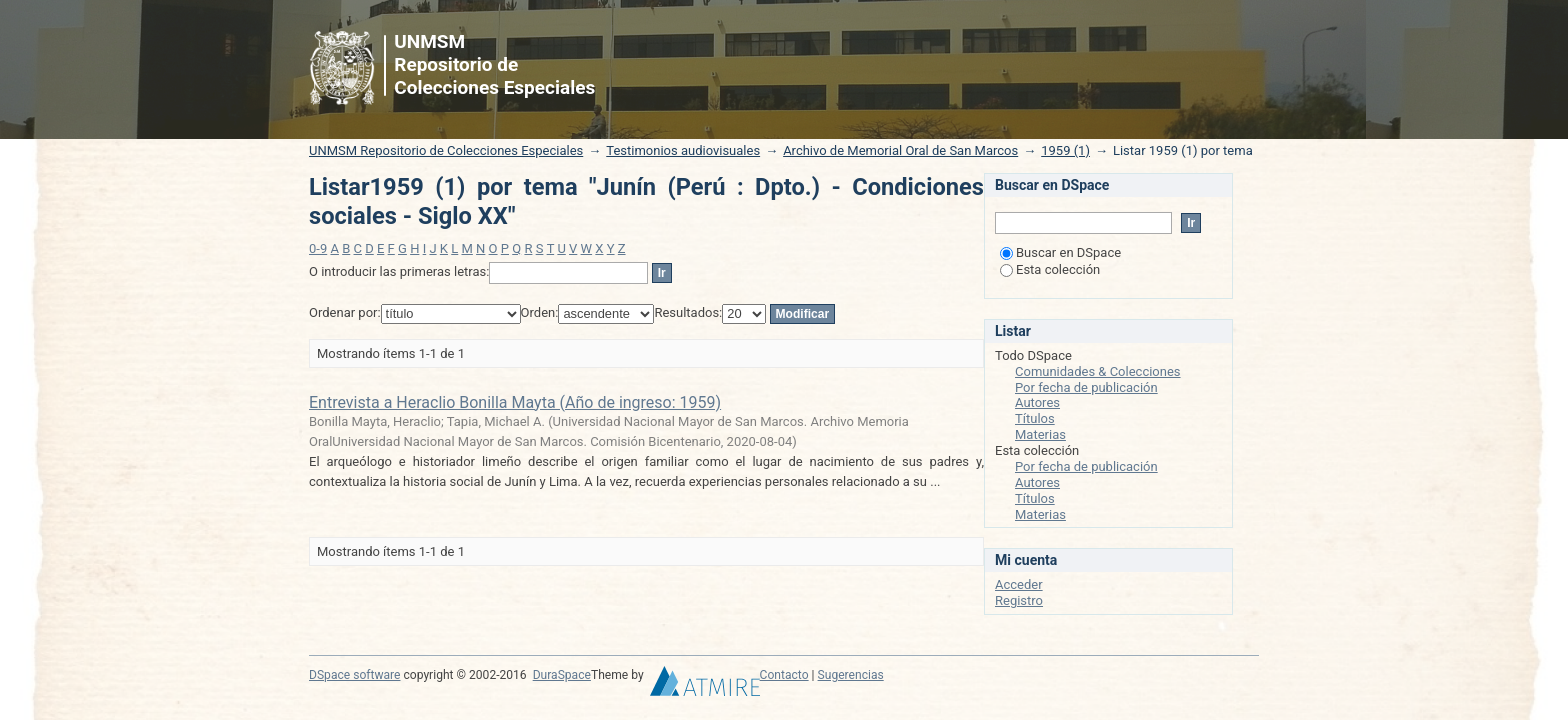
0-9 (318, 248)
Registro (1019, 600)
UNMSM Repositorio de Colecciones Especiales (446, 150)
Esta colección (1050, 269)
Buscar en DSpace (1060, 252)
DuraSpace (562, 675)
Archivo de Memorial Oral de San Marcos (900, 150)
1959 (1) (1065, 150)
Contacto (784, 675)
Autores (1037, 402)
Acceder (1019, 584)
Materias (1040, 434)
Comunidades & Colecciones (1098, 371)
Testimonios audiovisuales (683, 150)
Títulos (1035, 418)
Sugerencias (851, 675)
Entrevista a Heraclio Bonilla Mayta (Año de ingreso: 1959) (515, 402)
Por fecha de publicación (1086, 387)
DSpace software (354, 675)
